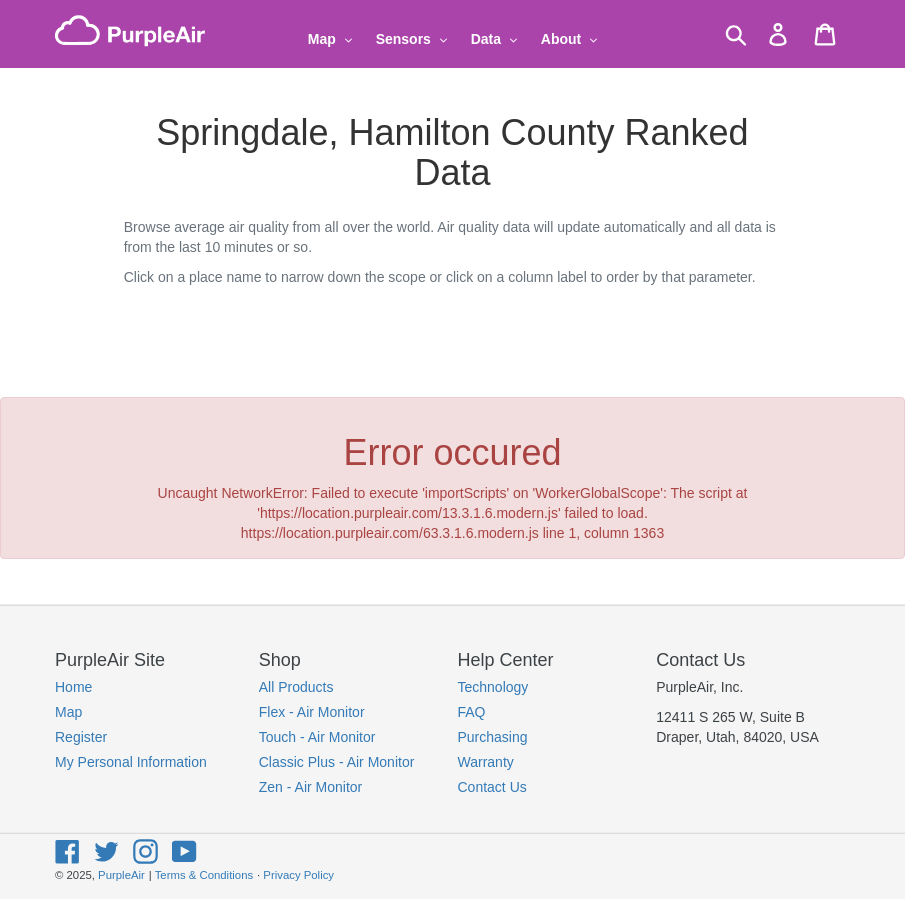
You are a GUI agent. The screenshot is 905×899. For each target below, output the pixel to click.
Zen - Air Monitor (310, 787)
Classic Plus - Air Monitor (337, 762)
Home (73, 687)
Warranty (486, 762)
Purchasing (493, 737)
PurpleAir (121, 875)
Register (81, 737)
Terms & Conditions (204, 875)
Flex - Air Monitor (312, 712)
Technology (493, 687)
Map (68, 712)
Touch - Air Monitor (317, 737)
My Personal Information (131, 762)
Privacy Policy (298, 875)
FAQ (472, 712)
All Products (296, 687)
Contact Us (492, 787)
